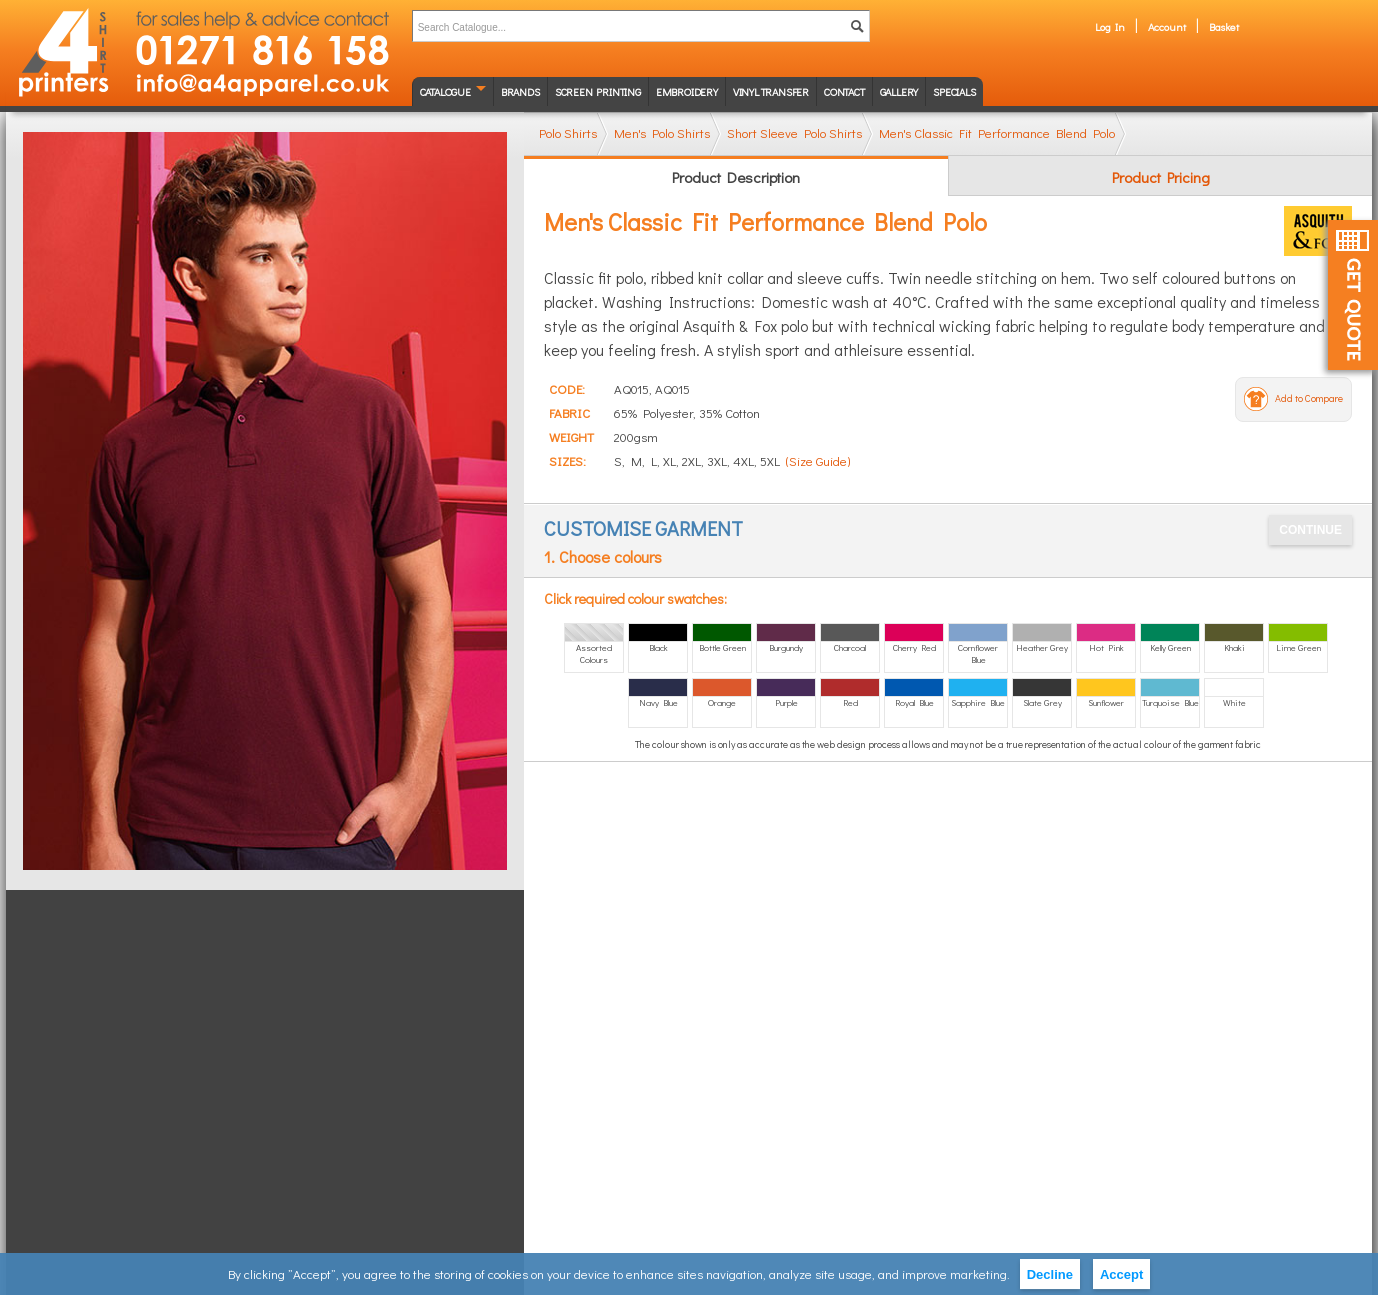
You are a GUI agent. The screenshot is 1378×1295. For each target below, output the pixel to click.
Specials (954, 91)
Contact (844, 91)
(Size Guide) (818, 460)
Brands (520, 91)
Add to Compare (1309, 398)
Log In (1110, 26)
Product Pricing (1161, 177)
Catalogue (445, 91)
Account (1167, 26)
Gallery (899, 91)
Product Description (736, 177)
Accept (1121, 1274)
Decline (1050, 1274)
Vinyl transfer (771, 91)
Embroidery (687, 91)
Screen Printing (598, 91)
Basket (1224, 26)
